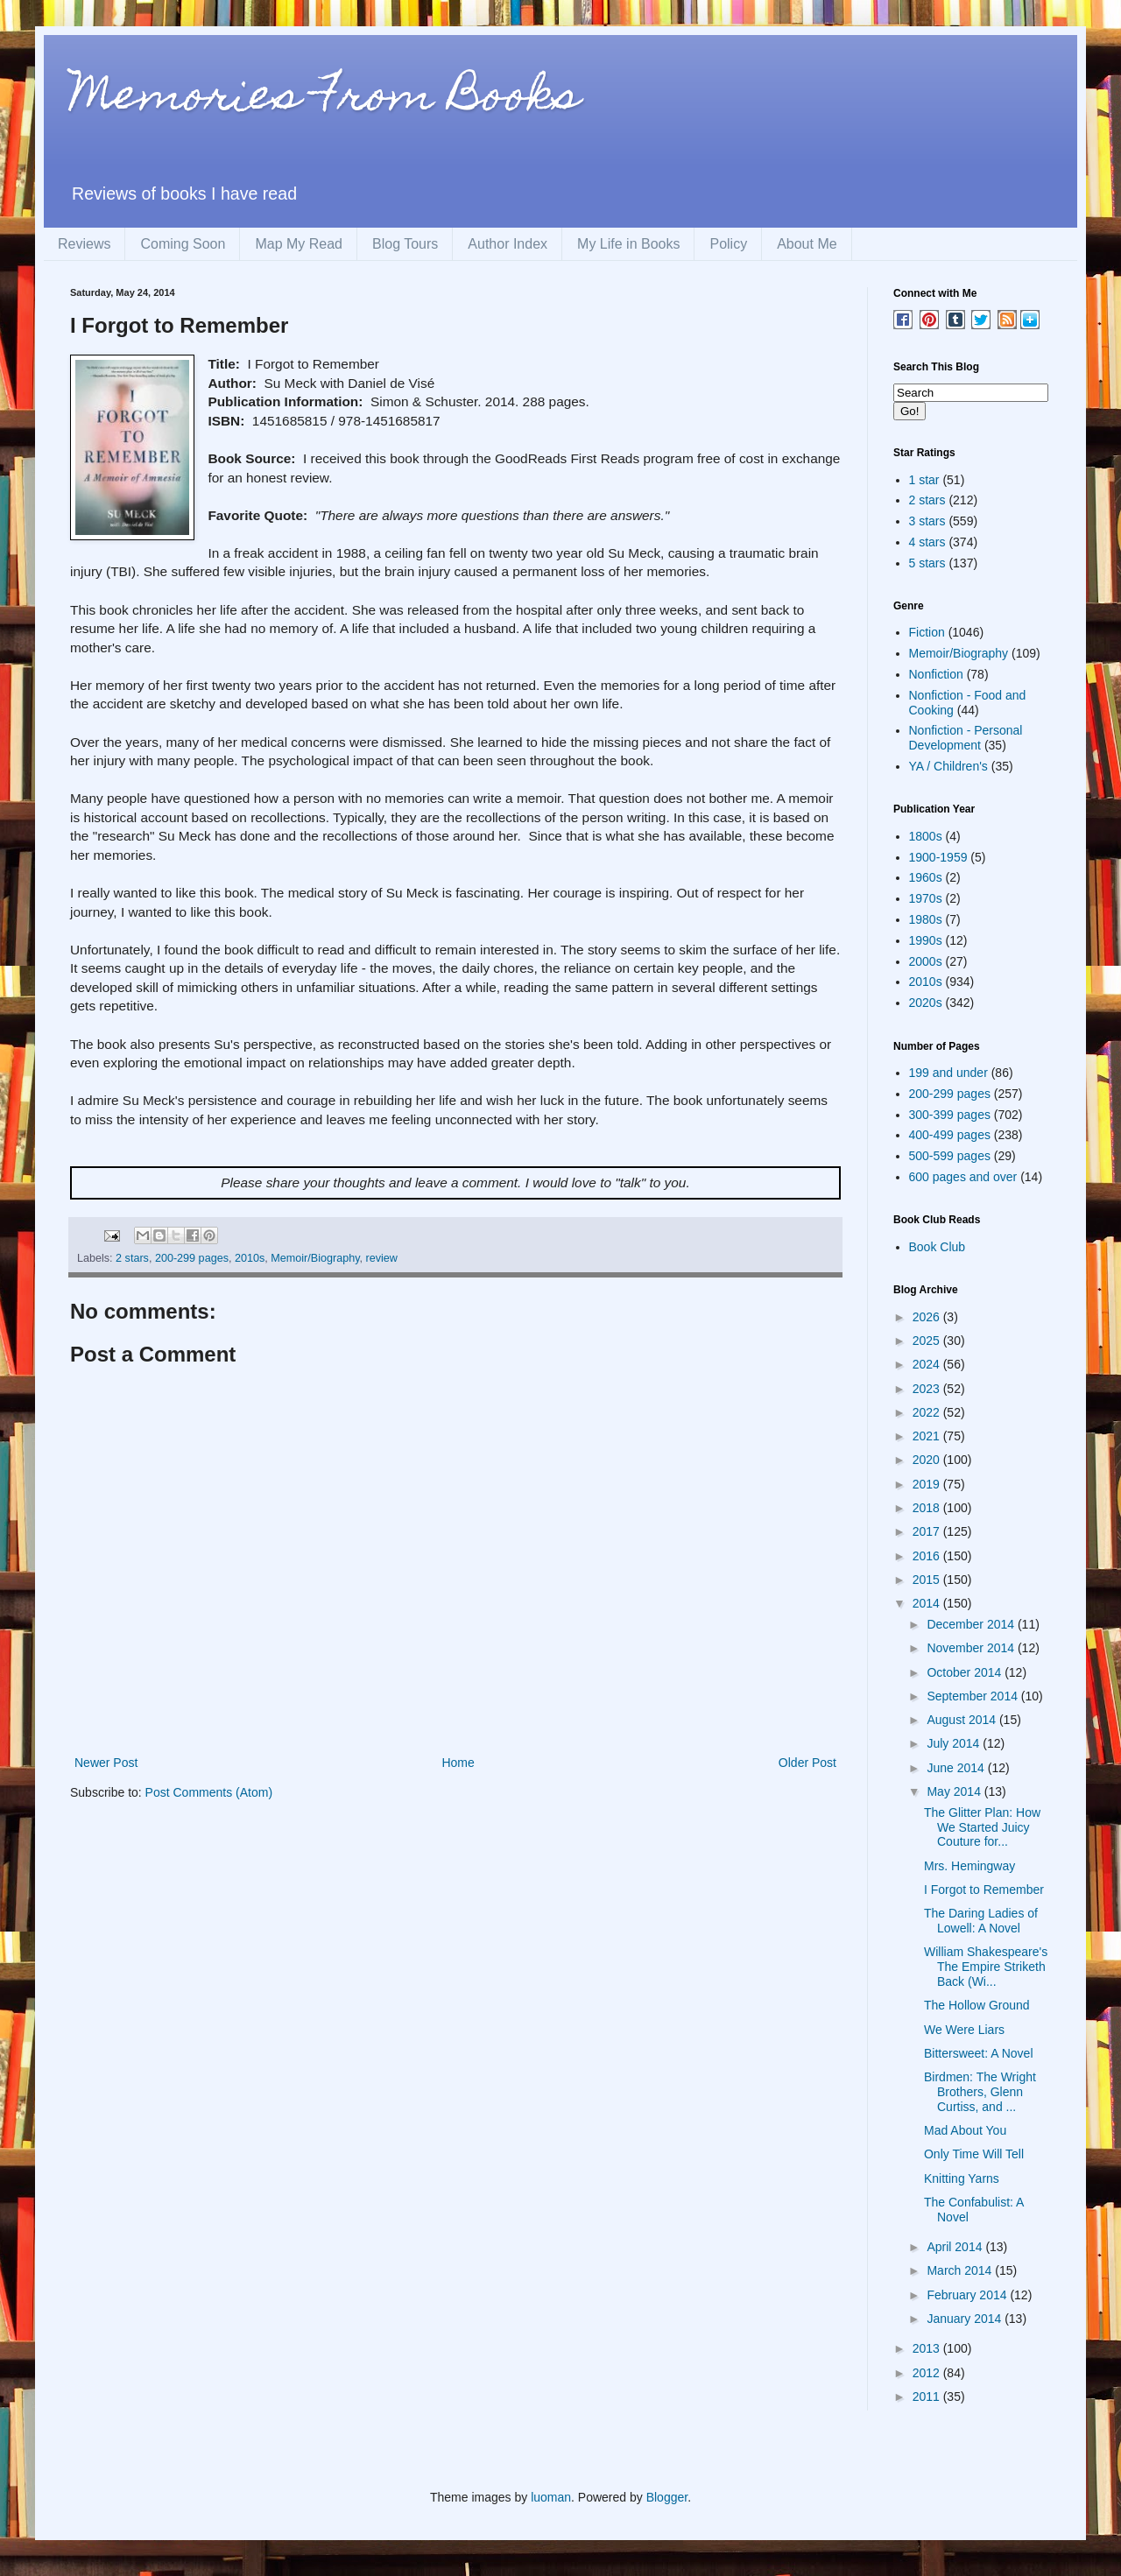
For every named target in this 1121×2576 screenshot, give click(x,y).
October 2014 (966, 1672)
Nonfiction (936, 674)
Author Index (507, 243)
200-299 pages (192, 1258)
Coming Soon (182, 243)
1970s (925, 898)
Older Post (807, 1763)
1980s (925, 919)
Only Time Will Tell (974, 2154)
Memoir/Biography (315, 1258)
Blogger (666, 2497)
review (382, 1258)
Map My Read (298, 243)
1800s (925, 836)
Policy (728, 243)
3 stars (927, 521)
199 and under (948, 1073)
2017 (928, 1531)
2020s (925, 1003)
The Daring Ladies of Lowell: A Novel (981, 1920)
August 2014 (963, 1720)
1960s (925, 877)
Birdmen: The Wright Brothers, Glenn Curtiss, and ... (980, 2092)
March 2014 (961, 2270)
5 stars (927, 563)
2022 (928, 1412)
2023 (928, 1389)
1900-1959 (938, 857)
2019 (928, 1484)
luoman (551, 2497)
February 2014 (968, 2295)
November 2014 (972, 1648)
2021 (928, 1436)
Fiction (927, 632)
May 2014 (955, 1791)
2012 (928, 2373)
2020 (928, 1460)
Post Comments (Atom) (208, 1792)
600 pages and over (963, 1177)
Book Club (937, 1247)
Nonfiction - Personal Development (966, 737)
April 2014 (956, 2247)
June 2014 (957, 1768)
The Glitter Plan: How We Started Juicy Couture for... (982, 1827)
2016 (928, 1556)
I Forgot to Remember (984, 1890)
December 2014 (972, 1624)
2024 (928, 1364)
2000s (925, 961)
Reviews (84, 243)
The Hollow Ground (977, 2005)
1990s (925, 940)
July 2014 (955, 1743)
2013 (928, 2348)
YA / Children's (948, 766)
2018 (928, 1508)
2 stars (132, 1258)
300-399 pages (950, 1115)
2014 (928, 1603)
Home (457, 1763)
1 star (924, 480)
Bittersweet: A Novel (978, 2053)
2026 (928, 1317)
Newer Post (105, 1763)
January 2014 (966, 2319)
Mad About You (965, 2130)
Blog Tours (405, 243)
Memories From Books (325, 99)
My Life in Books (628, 243)
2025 (928, 1341)
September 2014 (973, 1696)
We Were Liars (964, 2030)
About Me (806, 243)
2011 (928, 2396)
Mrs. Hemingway (969, 1866)
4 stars (927, 542)
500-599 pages (950, 1156)
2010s (249, 1258)
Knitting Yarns (961, 2178)
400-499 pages (950, 1135)
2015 (928, 1580)
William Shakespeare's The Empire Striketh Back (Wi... (985, 1966)
